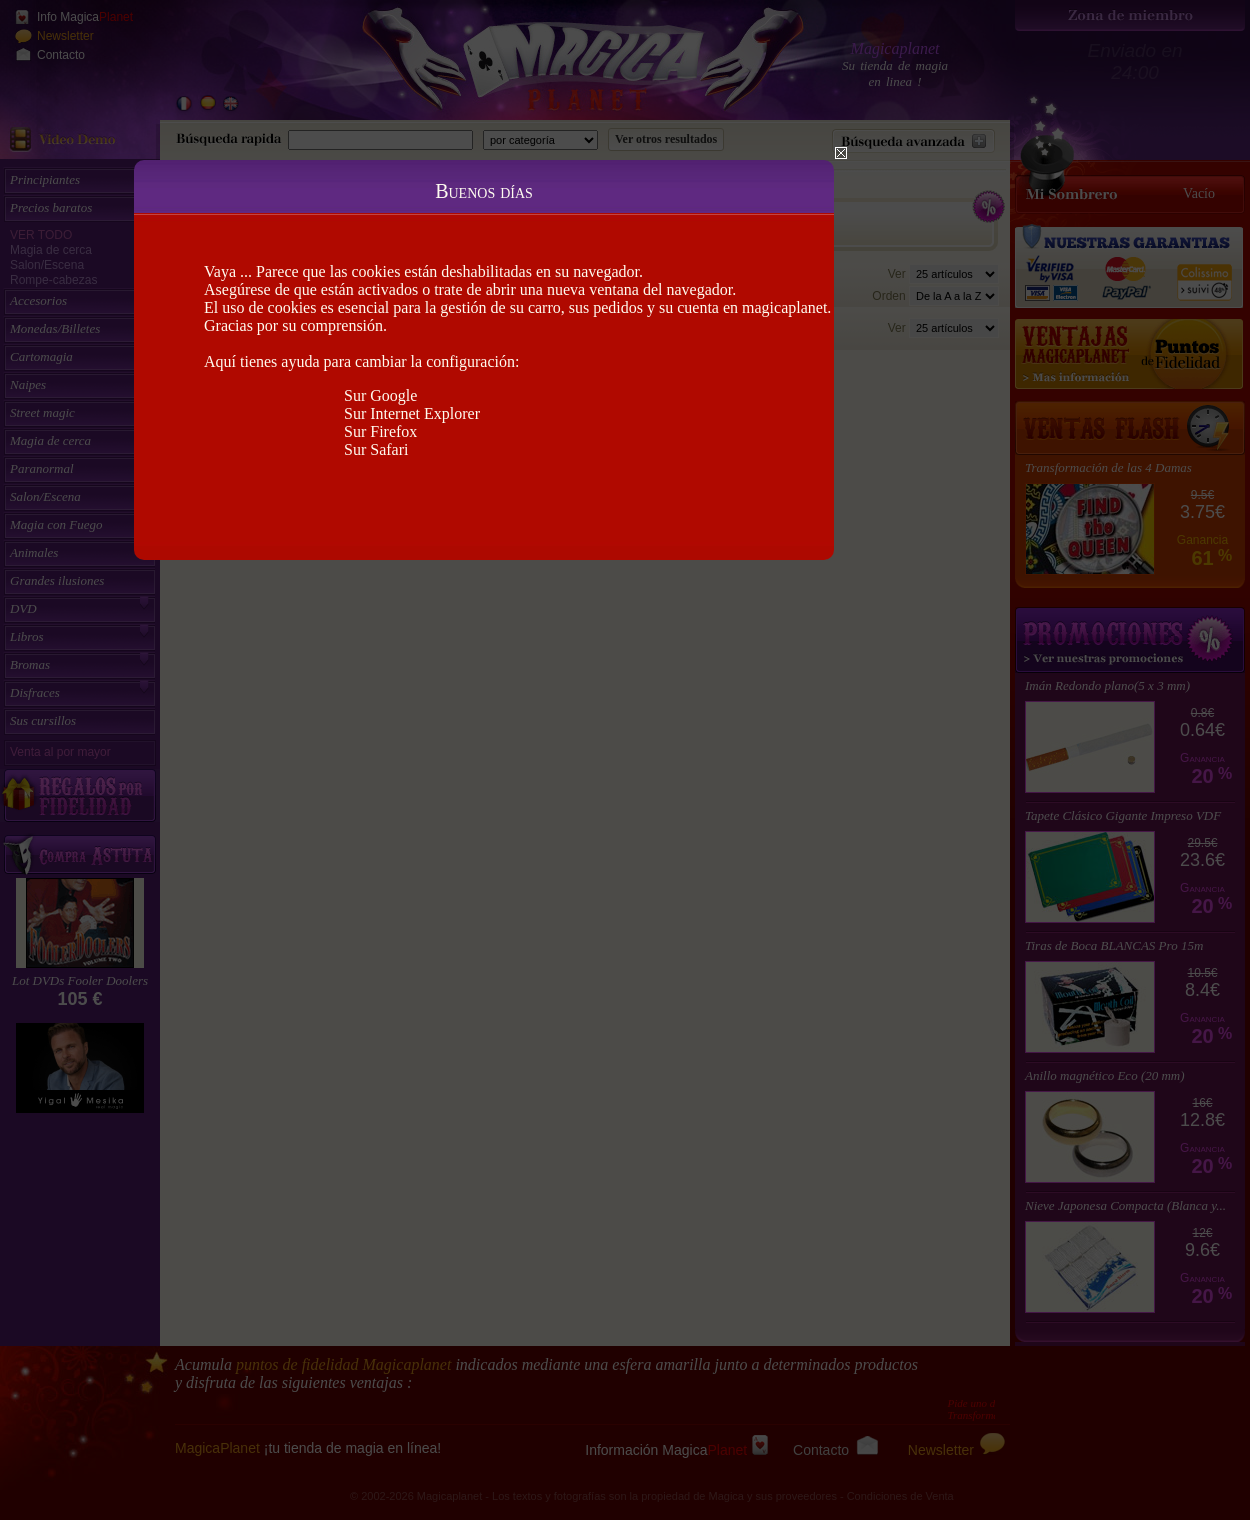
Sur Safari (376, 449)
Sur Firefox (380, 431)
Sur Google (380, 395)
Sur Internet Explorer (412, 413)
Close (841, 153)
